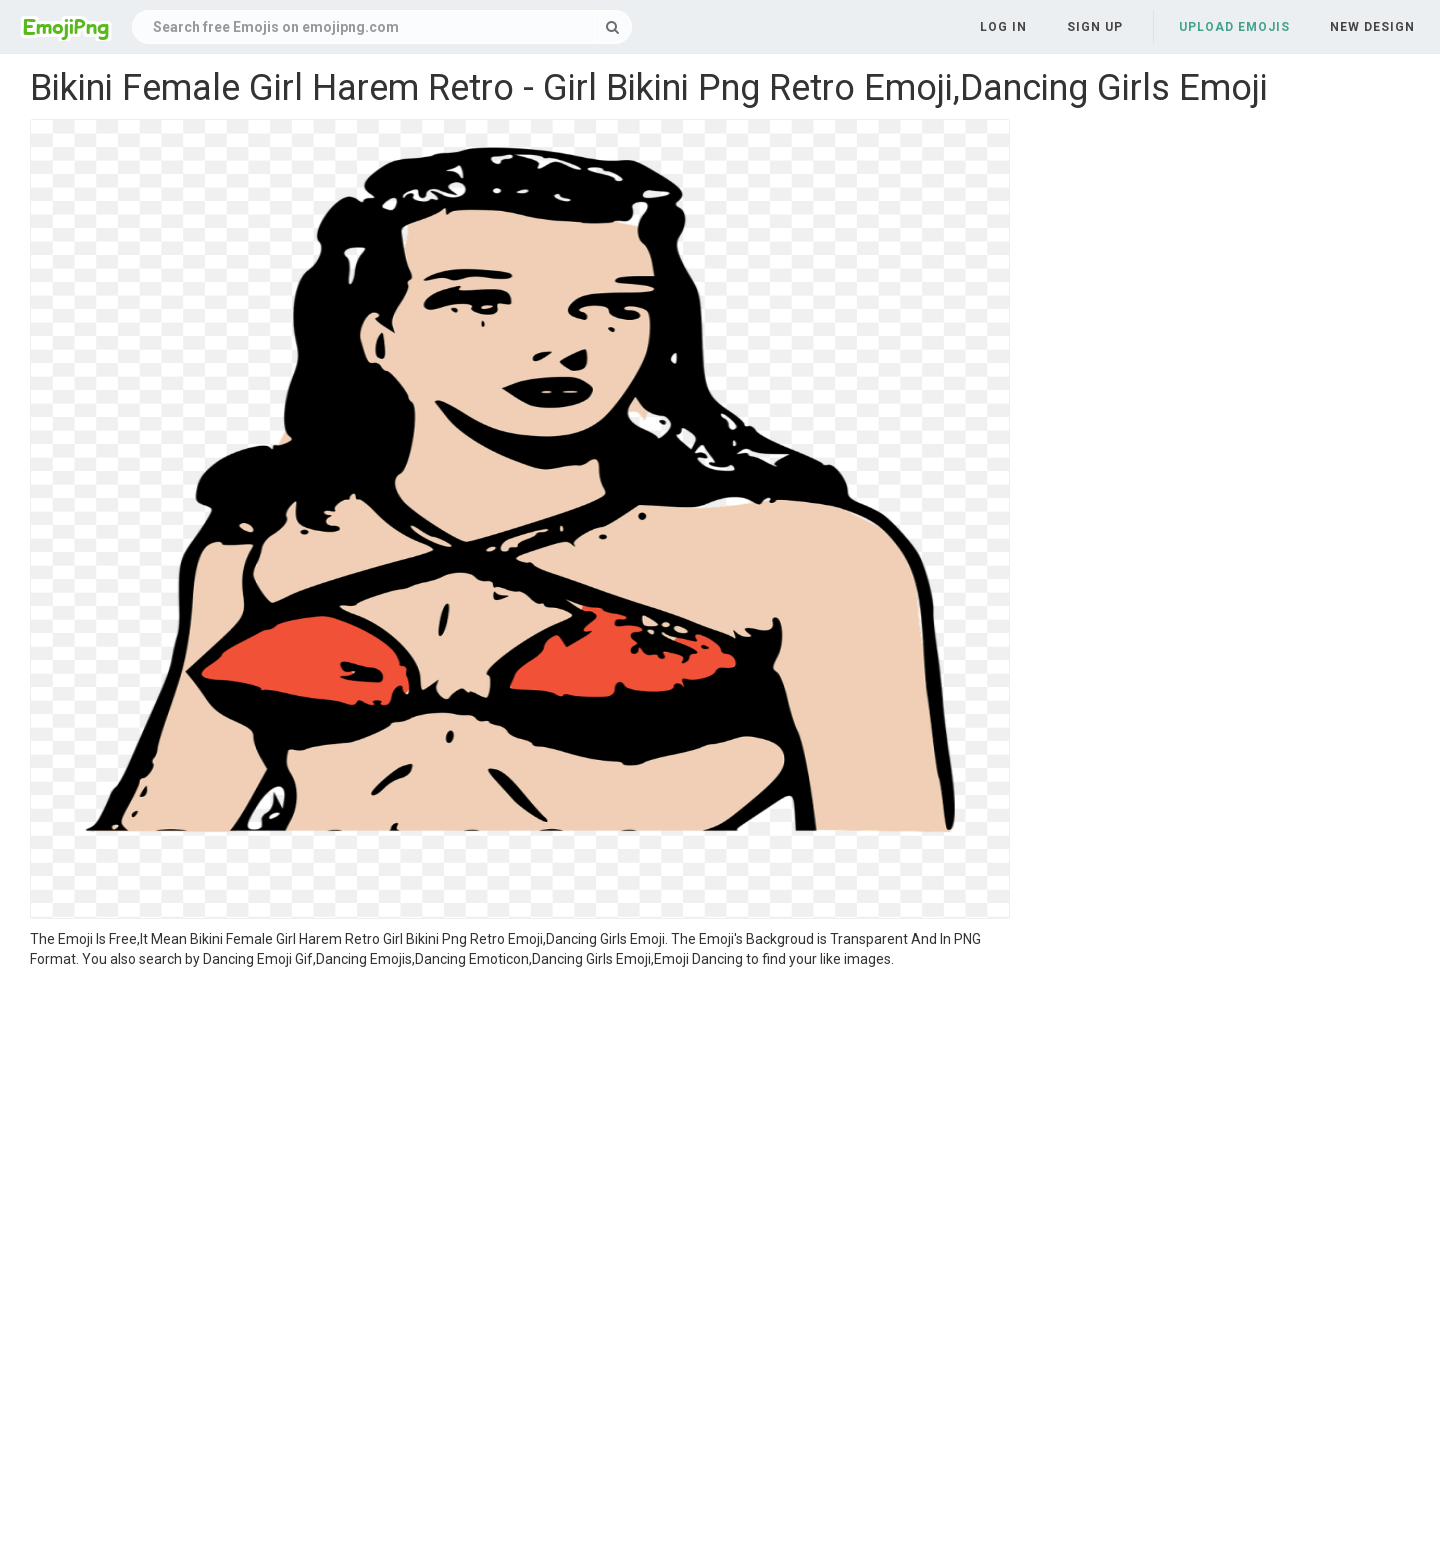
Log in (1003, 27)
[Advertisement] (520, 1119)
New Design (1372, 27)
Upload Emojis (1234, 27)
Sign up (1095, 27)
